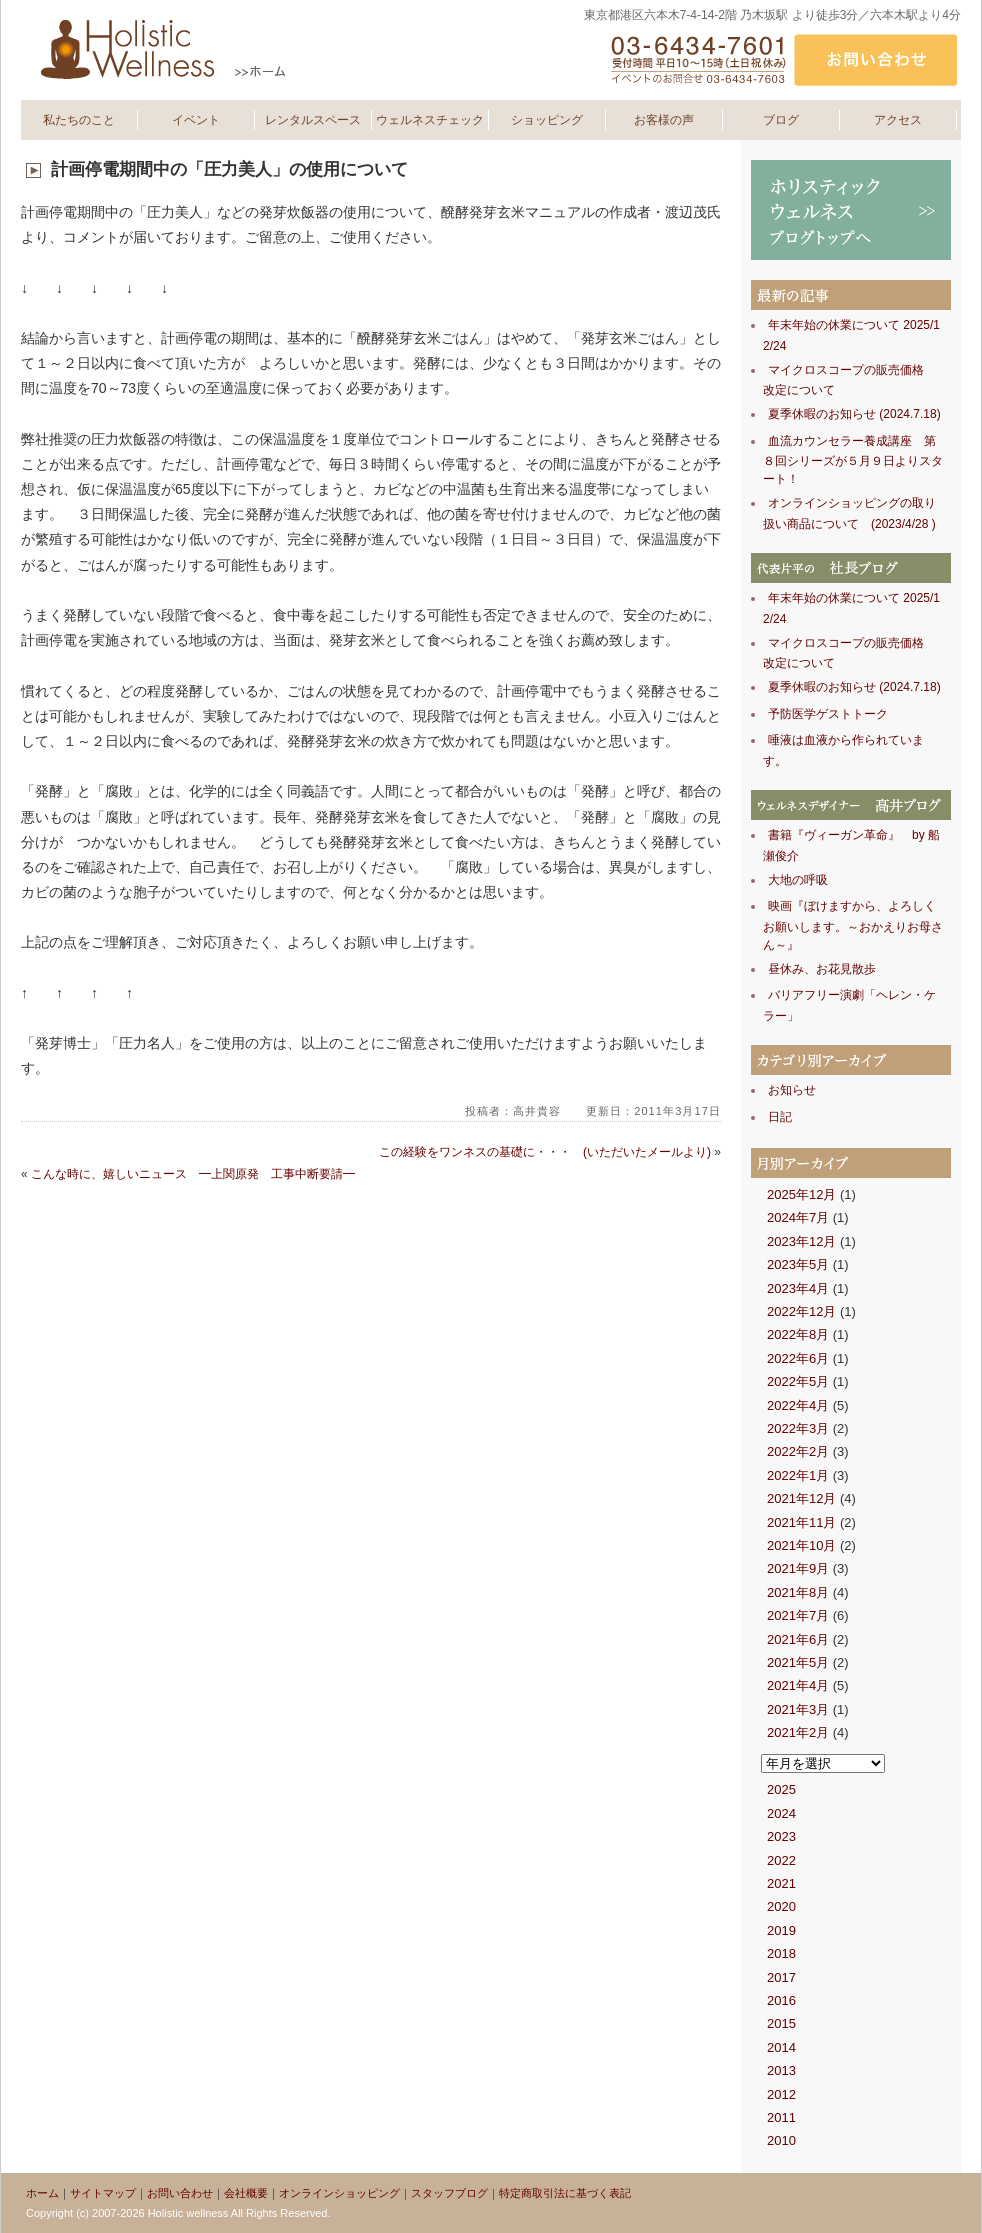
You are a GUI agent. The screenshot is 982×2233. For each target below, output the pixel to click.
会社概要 (246, 2193)
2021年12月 (801, 1498)
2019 (781, 1930)
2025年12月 (801, 1194)
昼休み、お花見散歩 (822, 969)
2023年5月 (798, 1264)
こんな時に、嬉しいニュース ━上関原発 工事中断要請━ (193, 1174)
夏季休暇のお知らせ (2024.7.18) (854, 414)
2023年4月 (798, 1288)
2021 (781, 1883)
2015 (781, 2023)
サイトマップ (103, 2193)
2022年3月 (798, 1428)
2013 (781, 2070)
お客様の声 (664, 120)
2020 (781, 1906)
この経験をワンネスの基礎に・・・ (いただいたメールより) (545, 1152)
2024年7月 (798, 1217)
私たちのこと (79, 120)
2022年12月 (801, 1311)
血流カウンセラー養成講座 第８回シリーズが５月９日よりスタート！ (853, 460)
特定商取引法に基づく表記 (565, 2193)
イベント (196, 120)
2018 (781, 1953)
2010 (781, 2140)
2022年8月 (798, 1334)
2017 (781, 1977)
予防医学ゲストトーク (828, 714)
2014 (781, 2047)
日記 (780, 1117)
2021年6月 (798, 1639)
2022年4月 (798, 1405)
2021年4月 (798, 1685)
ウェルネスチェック (430, 120)
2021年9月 (798, 1568)
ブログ (781, 120)
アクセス (898, 120)
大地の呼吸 (798, 880)
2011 (781, 2117)
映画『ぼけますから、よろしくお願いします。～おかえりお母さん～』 (853, 925)
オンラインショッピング (339, 2193)
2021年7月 (798, 1615)
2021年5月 (798, 1662)
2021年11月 (801, 1522)
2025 (781, 1789)
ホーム (42, 2193)
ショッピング (547, 120)
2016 (781, 2000)
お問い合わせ (180, 2193)
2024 (781, 1813)
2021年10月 (801, 1545)
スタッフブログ (449, 2193)
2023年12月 (801, 1241)
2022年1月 (798, 1475)
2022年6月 (798, 1358)
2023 (781, 1836)
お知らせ (792, 1090)
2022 (781, 1860)
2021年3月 (798, 1709)
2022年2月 (798, 1451)
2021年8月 (798, 1592)
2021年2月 (798, 1732)
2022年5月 (798, 1381)
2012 (781, 2094)
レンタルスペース (313, 120)
